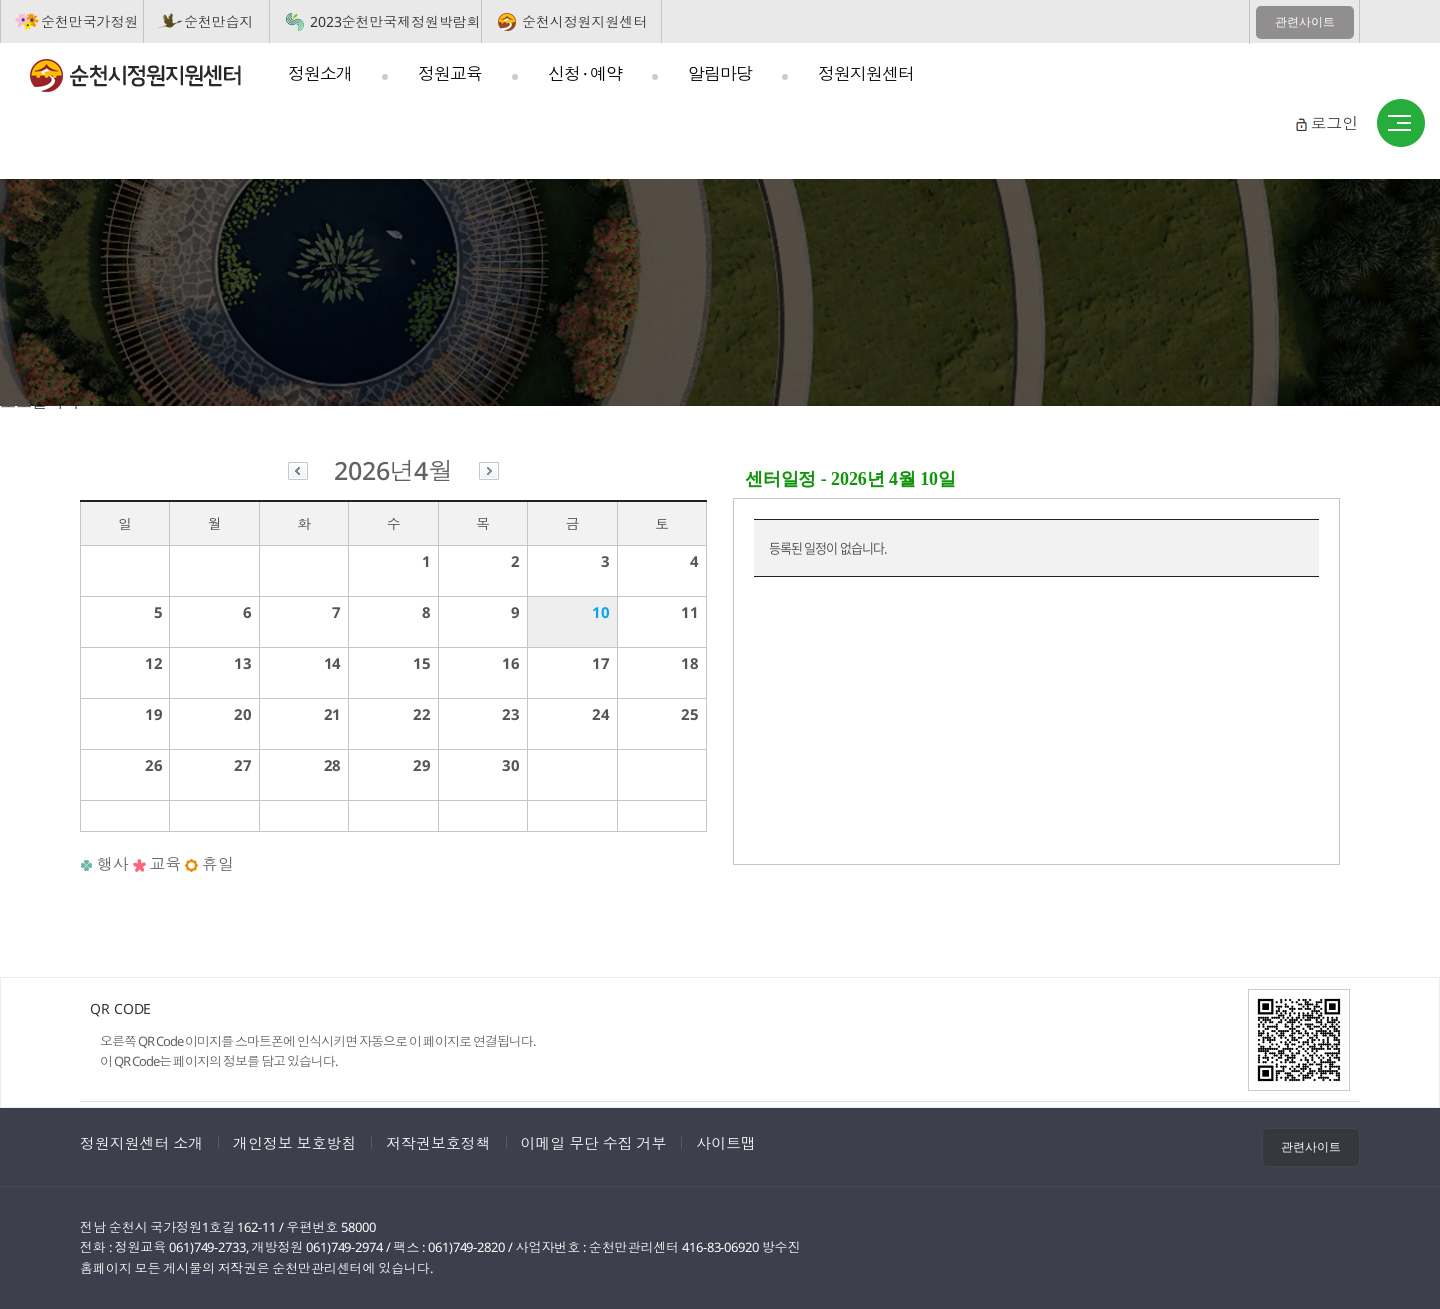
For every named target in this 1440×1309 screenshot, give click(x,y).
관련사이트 (1305, 22)
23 (511, 714)
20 (243, 714)
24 (601, 714)
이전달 (298, 473)
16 (511, 663)
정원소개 (320, 73)
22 (422, 714)
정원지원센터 (866, 73)
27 (243, 765)
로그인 (1334, 123)
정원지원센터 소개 (141, 1143)
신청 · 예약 (585, 73)
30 (511, 765)
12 (154, 663)
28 (333, 765)
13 (243, 663)
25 (690, 714)
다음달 (489, 473)
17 (601, 663)
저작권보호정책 (438, 1143)
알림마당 (720, 73)
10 (601, 612)
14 (333, 663)
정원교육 (450, 73)
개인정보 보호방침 (294, 1143)
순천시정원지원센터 (584, 21)
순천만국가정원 (89, 21)
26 (154, 765)
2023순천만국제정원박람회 (395, 21)
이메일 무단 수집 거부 (594, 1143)
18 (690, 663)
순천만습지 (219, 21)
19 (154, 714)
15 (422, 663)
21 (333, 714)
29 (422, 765)
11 (690, 612)
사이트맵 (1401, 124)
